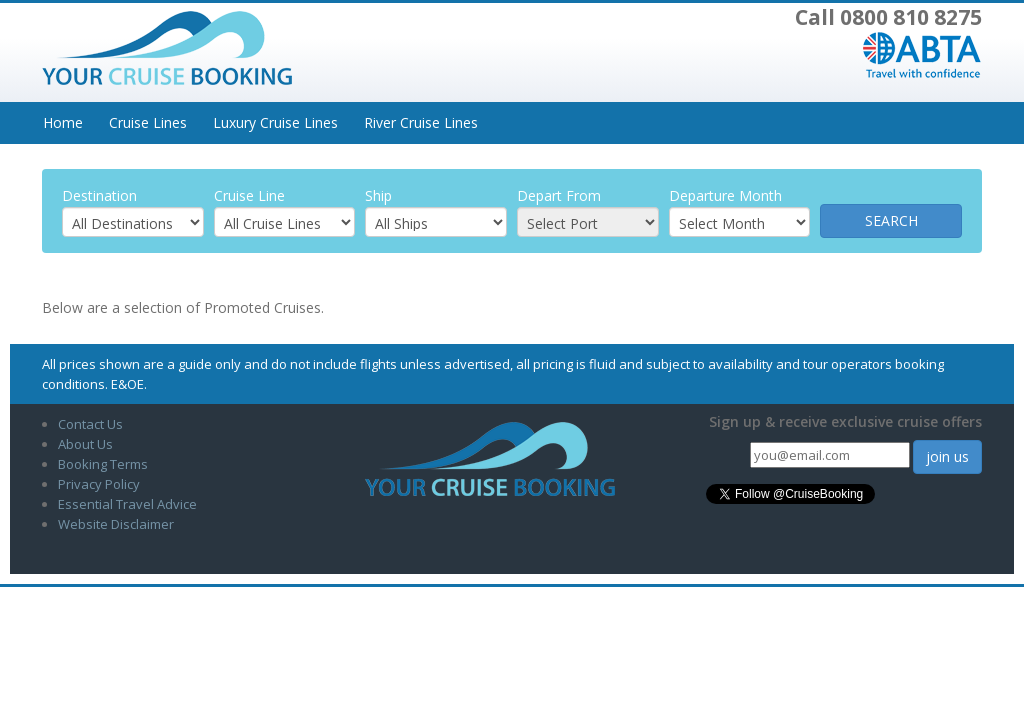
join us (947, 456)
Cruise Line (249, 195)
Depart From (559, 195)
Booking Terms (103, 464)
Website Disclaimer (116, 524)
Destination (99, 195)
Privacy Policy (99, 484)
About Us (85, 444)
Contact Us (90, 424)
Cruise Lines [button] (148, 122)
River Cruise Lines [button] (421, 122)
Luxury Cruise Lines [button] (275, 122)
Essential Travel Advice (127, 504)
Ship (378, 195)
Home (63, 122)
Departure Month (725, 195)
